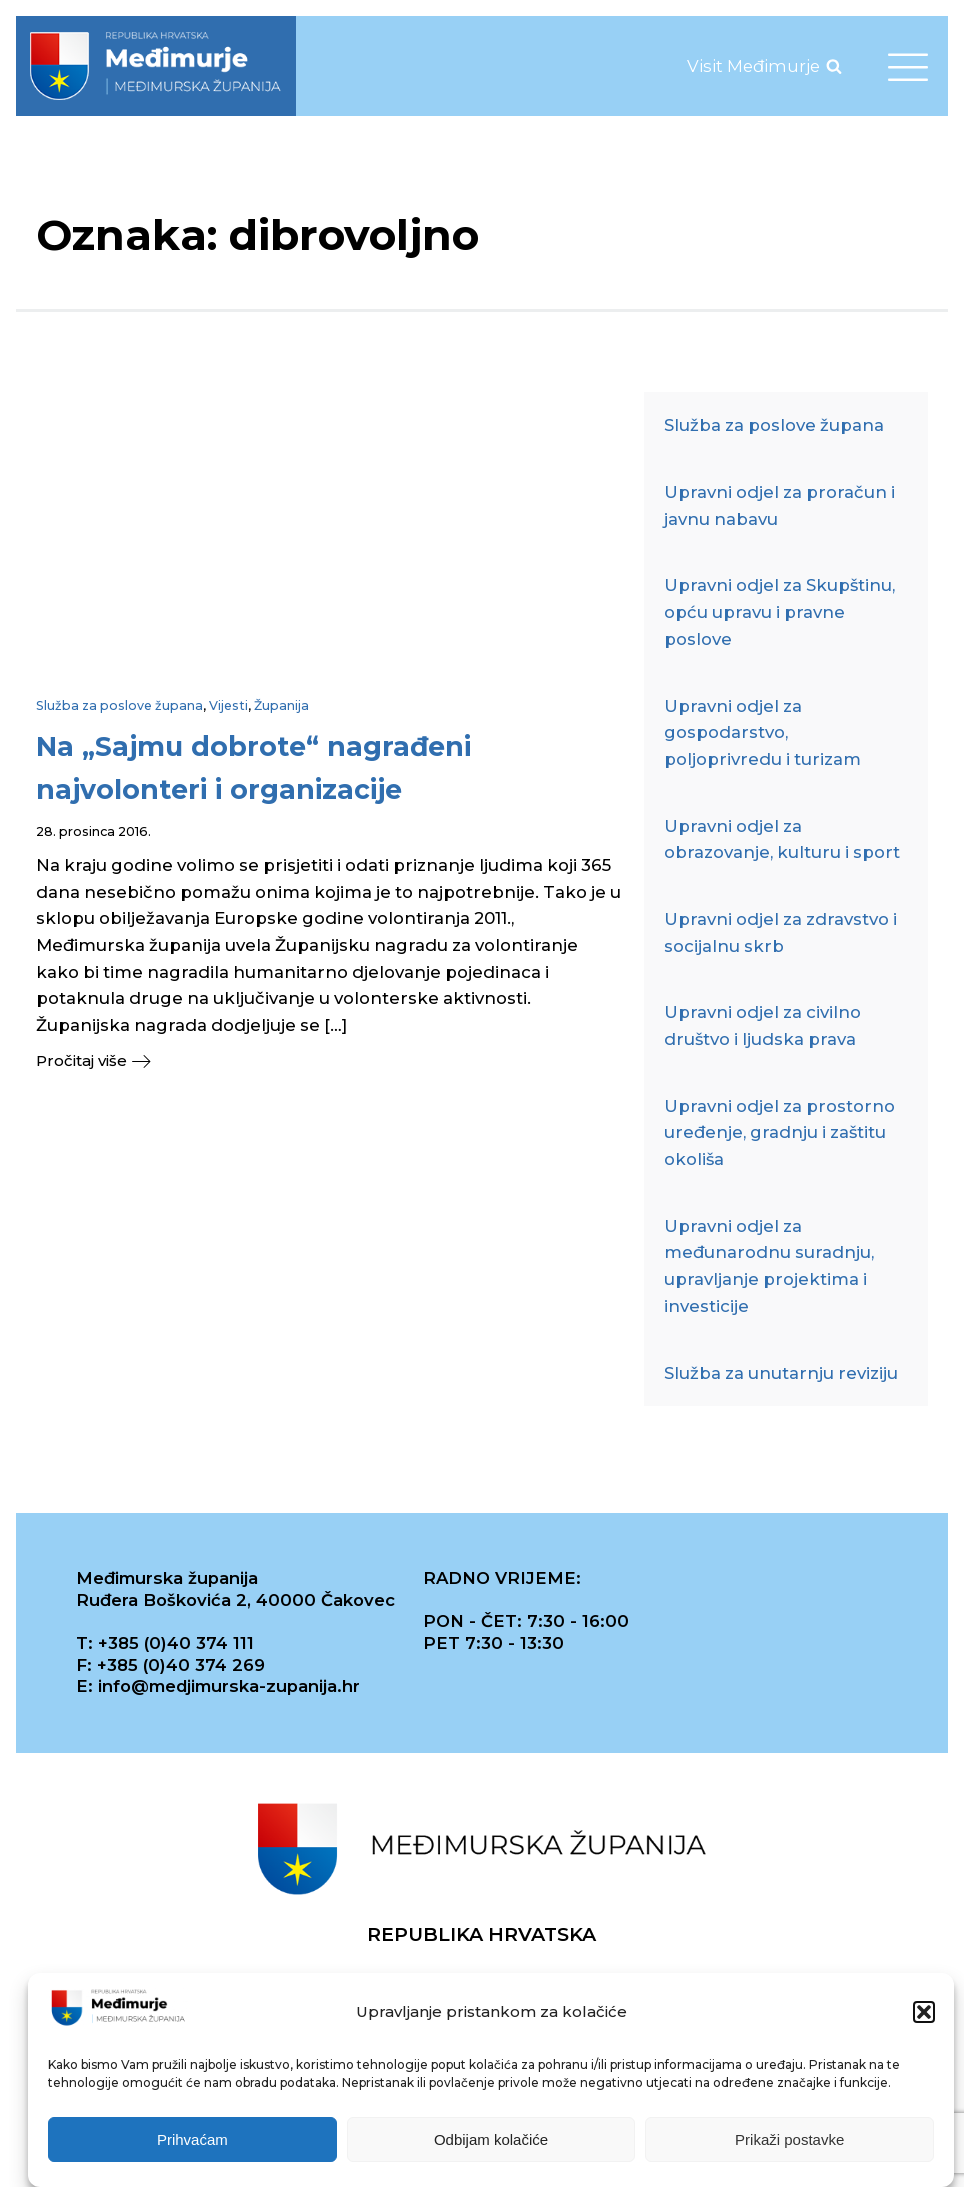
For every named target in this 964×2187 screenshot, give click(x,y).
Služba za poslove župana (119, 705)
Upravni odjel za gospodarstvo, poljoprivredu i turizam (762, 732)
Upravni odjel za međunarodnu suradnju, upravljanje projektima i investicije (769, 1266)
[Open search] (834, 66)
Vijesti (228, 705)
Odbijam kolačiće (491, 2139)
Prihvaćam (192, 2139)
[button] (924, 2013)
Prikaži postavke (789, 2139)
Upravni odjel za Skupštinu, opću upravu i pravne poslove (779, 611)
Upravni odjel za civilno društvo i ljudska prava (762, 1025)
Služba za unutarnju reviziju (781, 1373)
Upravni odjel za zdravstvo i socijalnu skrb (780, 932)
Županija (281, 705)
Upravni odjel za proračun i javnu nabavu (779, 505)
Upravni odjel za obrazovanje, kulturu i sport (782, 839)
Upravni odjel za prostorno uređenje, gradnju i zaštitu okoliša (779, 1132)
